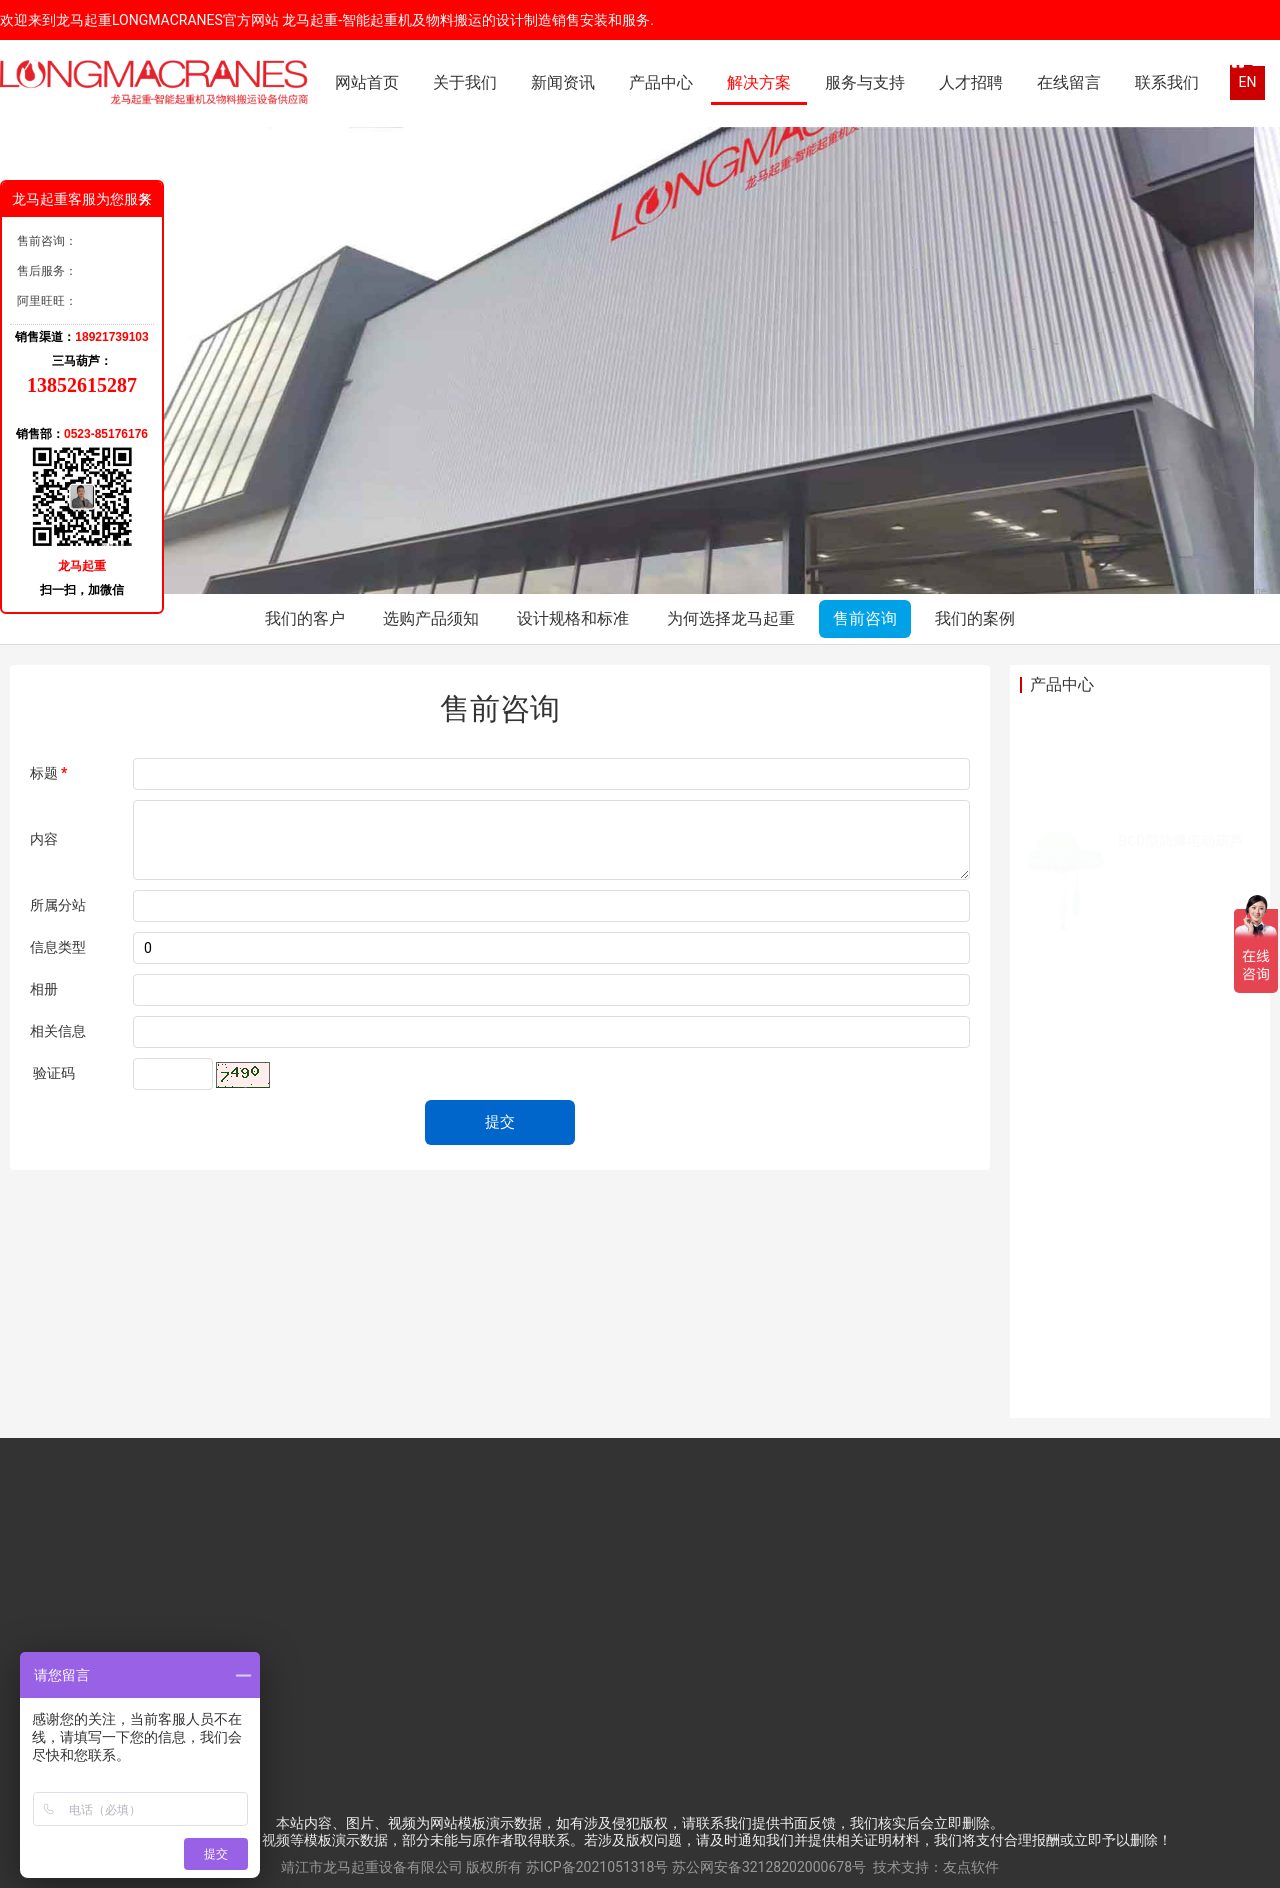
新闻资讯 (563, 82)
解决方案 (759, 82)
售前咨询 (865, 618)
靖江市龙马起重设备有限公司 (372, 1867)
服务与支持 (865, 82)
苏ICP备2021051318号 (597, 1867)
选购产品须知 (431, 618)
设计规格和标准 (573, 618)
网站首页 (367, 82)
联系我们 (1167, 82)
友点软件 (971, 1867)
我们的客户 (305, 618)
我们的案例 (975, 618)
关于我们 (465, 82)
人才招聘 (971, 82)
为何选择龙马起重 (731, 618)
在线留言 (1069, 82)
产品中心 (661, 82)
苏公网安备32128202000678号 (769, 1867)
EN (1248, 82)
